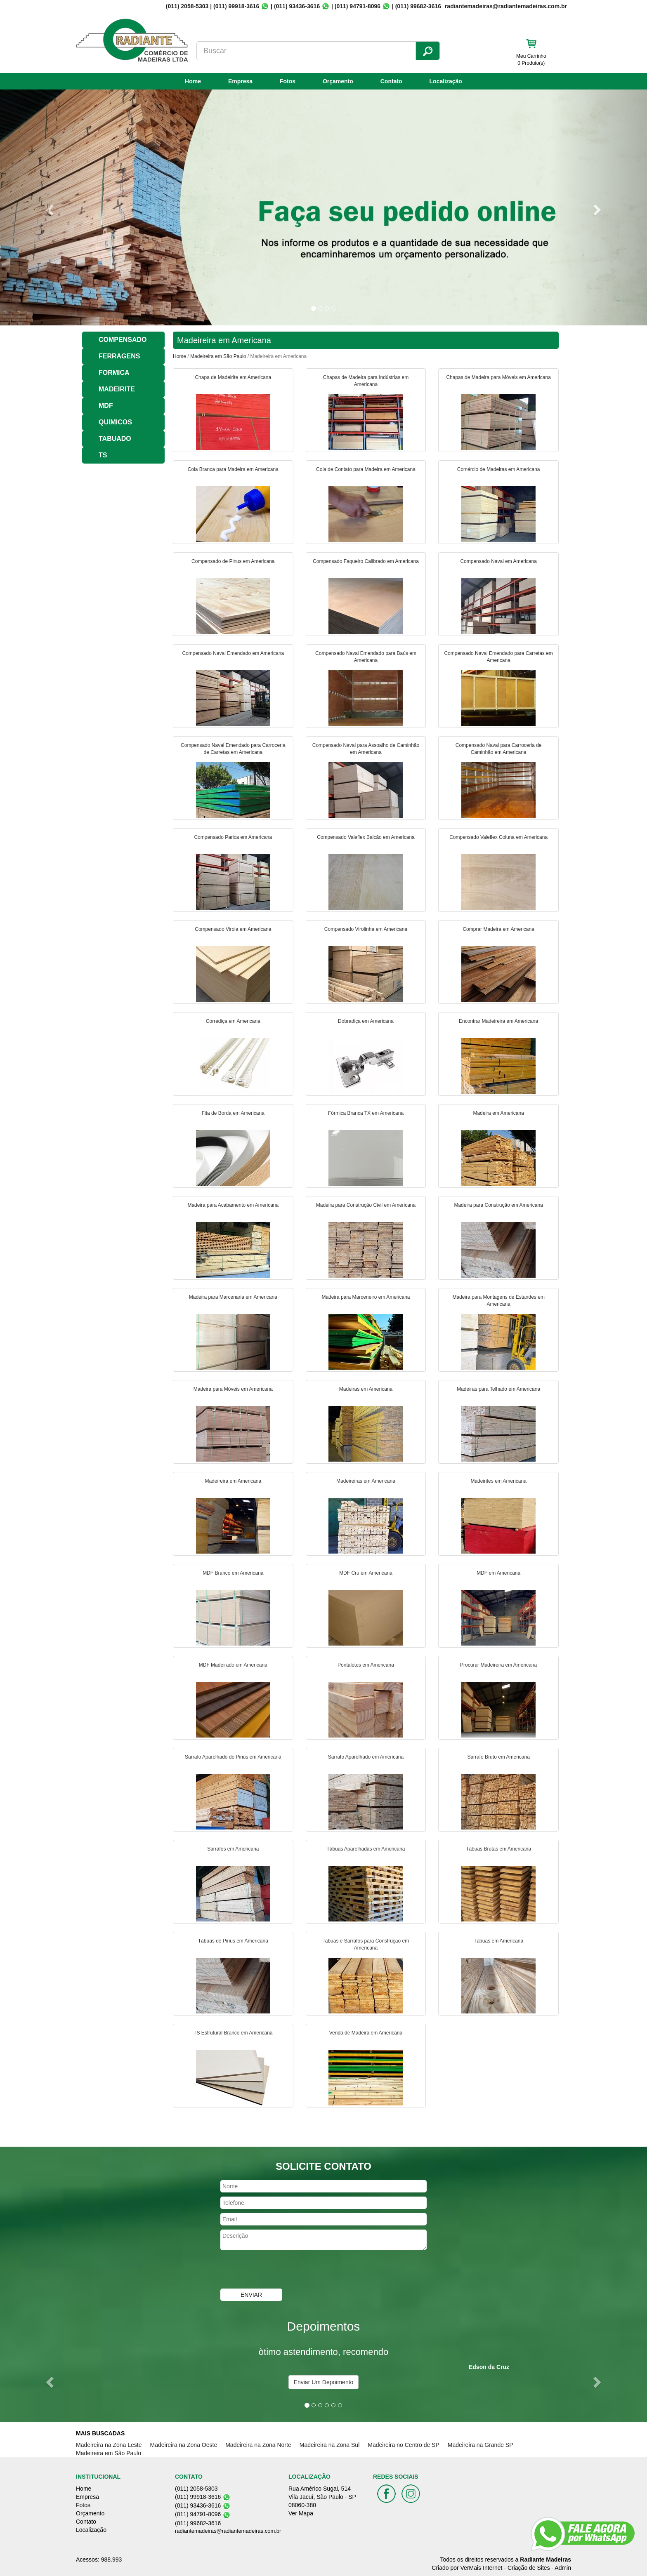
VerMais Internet (481, 2567)
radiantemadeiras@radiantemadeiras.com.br (228, 2531)
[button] (48, 207)
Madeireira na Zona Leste (109, 2445)
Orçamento (338, 81)
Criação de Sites (529, 2567)
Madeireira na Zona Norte (258, 2445)
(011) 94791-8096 (357, 6)
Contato (391, 81)
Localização (446, 81)
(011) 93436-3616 (297, 6)
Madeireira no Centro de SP (403, 2445)
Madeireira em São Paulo (218, 356)
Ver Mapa (300, 2513)
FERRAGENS (119, 356)
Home (193, 81)
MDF (106, 405)
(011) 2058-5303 (187, 6)
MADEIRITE (117, 389)
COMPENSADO (122, 339)
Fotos (287, 81)
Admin (563, 2567)
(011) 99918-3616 (236, 6)
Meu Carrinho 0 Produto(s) (531, 59)
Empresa (240, 81)
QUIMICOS (115, 422)
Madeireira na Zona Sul (330, 2445)
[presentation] (283, 2270)
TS (103, 455)
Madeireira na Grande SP (480, 2445)
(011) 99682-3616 (418, 6)
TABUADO (115, 438)
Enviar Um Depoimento (324, 2382)
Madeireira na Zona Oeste (183, 2445)
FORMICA (114, 372)
